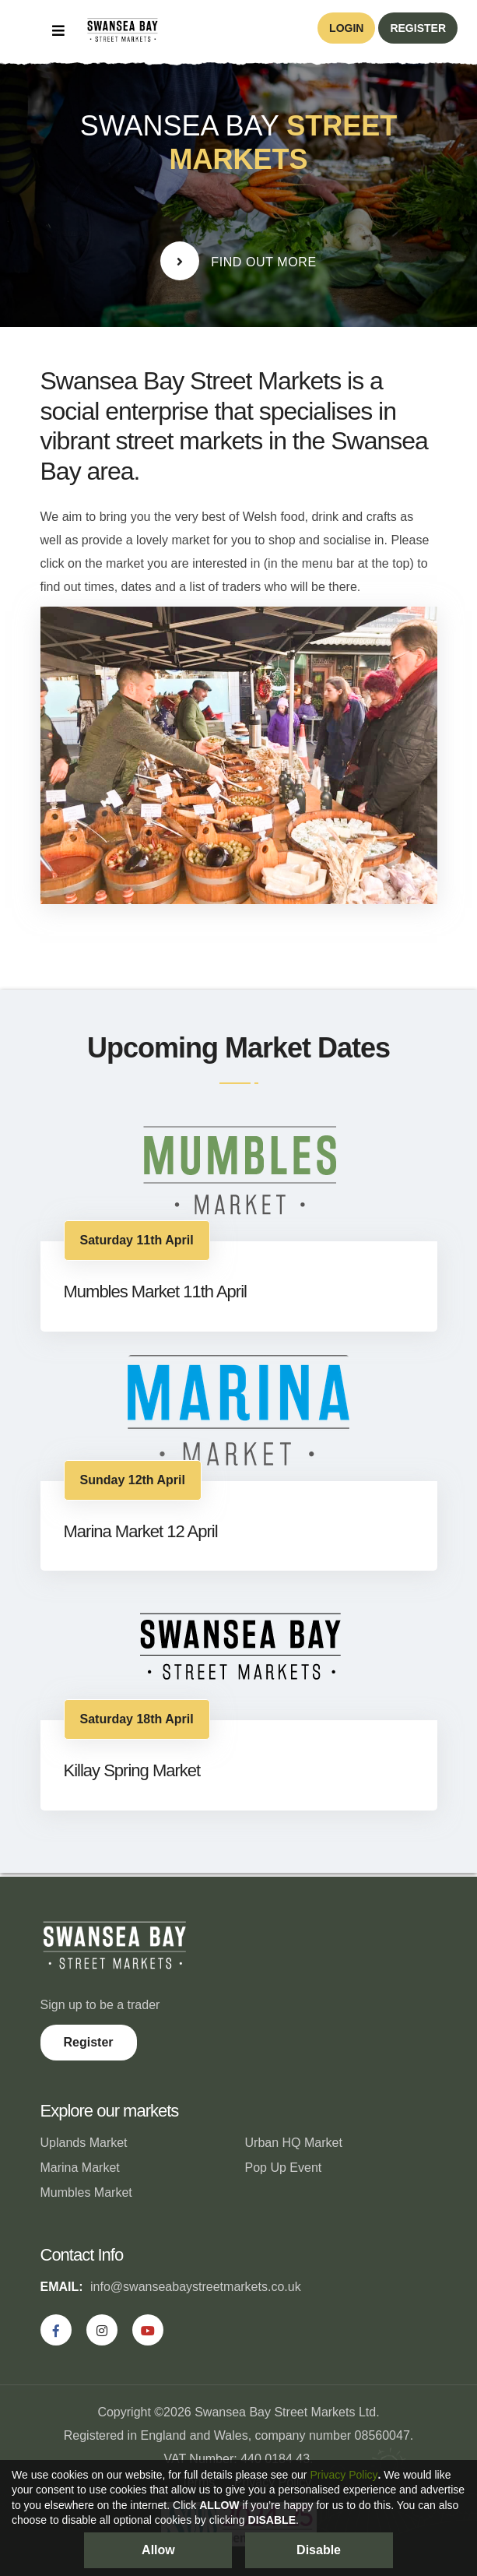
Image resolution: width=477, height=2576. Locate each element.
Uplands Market (84, 2142)
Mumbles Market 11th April (155, 1291)
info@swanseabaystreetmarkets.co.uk (195, 2286)
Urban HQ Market (293, 2142)
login (346, 28)
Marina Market (80, 2167)
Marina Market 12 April (141, 1531)
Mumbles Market (86, 2192)
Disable (318, 2550)
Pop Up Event (283, 2167)
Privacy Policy (343, 2475)
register (418, 28)
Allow (158, 2550)
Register (89, 2042)
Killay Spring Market (132, 1770)
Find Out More (238, 260)
